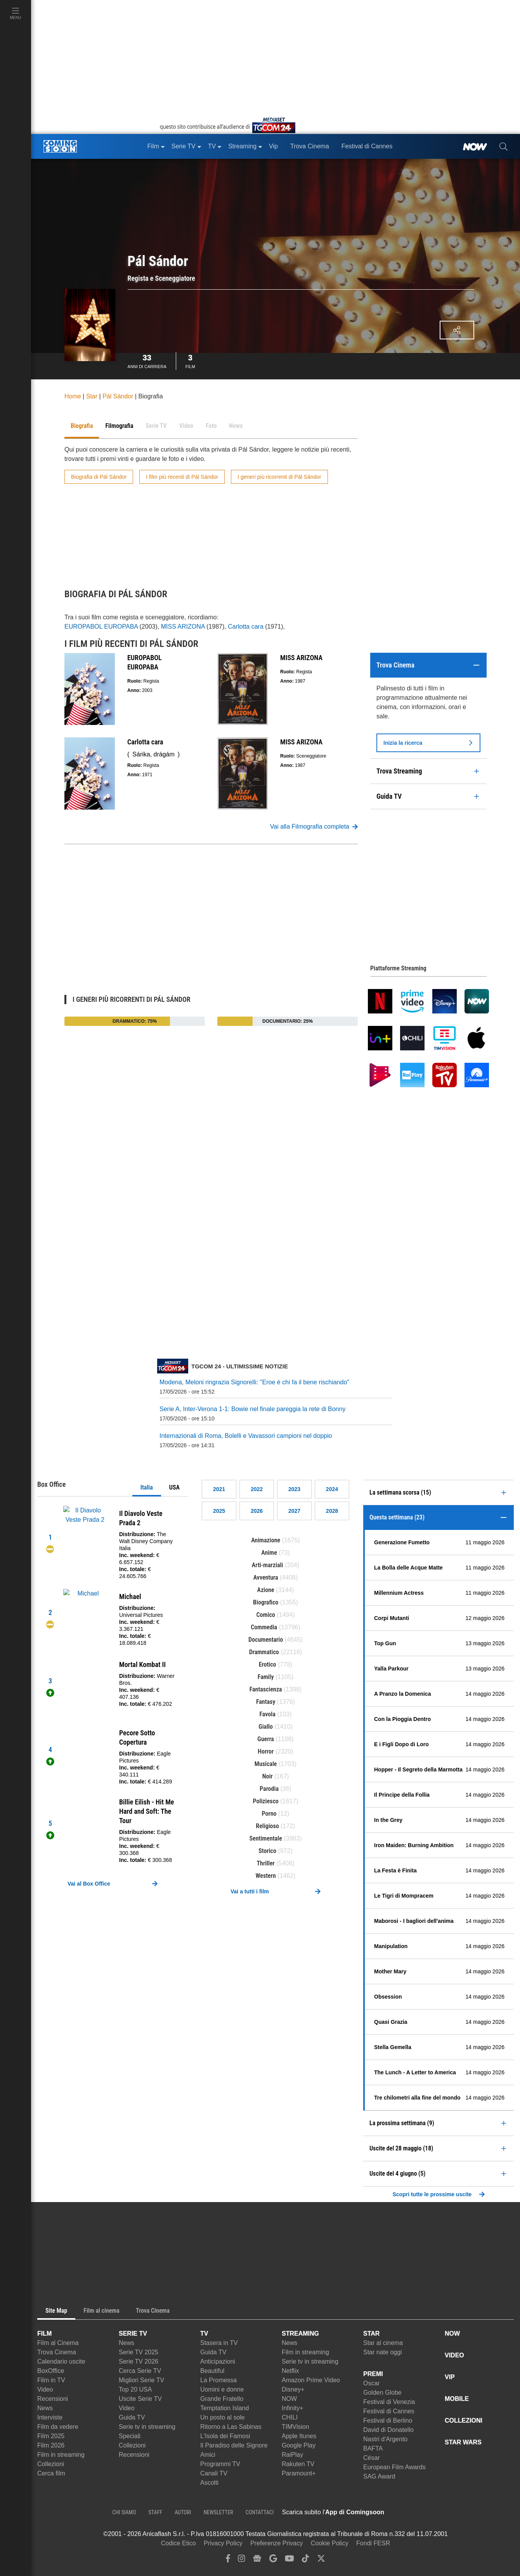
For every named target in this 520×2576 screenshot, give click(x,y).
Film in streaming (61, 2454)
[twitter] (321, 2560)
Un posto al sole (222, 2417)
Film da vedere (57, 2426)
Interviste (49, 2417)
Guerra (265, 1739)
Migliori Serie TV (141, 2380)
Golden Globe (382, 2392)
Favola (267, 1714)
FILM (44, 2333)
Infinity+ (292, 2408)
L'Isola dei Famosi (225, 2436)
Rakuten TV (298, 2464)
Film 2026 (50, 2445)
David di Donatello (388, 2430)
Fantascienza (266, 1689)
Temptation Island (224, 2408)
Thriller (266, 1863)
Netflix (290, 2370)
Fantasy (266, 1701)
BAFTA (373, 2448)
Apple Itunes (299, 2436)
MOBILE (457, 2398)
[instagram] (241, 2560)
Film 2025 (50, 2436)
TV (204, 2333)
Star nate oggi (382, 2352)
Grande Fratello (221, 2398)
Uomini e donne (222, 2389)
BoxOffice (50, 2370)
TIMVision (295, 2426)
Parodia (269, 1788)
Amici (207, 2454)
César (371, 2457)
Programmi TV (220, 2464)
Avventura (265, 1577)
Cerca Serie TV (140, 2370)
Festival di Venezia (389, 2402)
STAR (371, 2333)
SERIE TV (133, 2333)
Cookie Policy (329, 2543)
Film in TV (51, 2380)
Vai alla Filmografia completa (314, 826)
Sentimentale (266, 1838)
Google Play (298, 2445)
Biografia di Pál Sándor (99, 477)
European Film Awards (394, 2467)
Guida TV (132, 2417)
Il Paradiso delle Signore (233, 2445)
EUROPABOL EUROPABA (101, 626)
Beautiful (212, 2370)
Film (190, 360)
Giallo (265, 1726)
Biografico (265, 1602)
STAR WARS (463, 2442)
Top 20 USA (135, 2389)
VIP (450, 2377)
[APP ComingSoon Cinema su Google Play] (466, 2512)
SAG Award (379, 2476)
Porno (269, 1813)
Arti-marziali (267, 1565)
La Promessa (218, 2380)
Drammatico (264, 1652)
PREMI (373, 2374)
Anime (269, 1552)
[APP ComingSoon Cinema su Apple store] (411, 2512)
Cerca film (51, 2473)
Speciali (129, 2436)
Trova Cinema (56, 2352)
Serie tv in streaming (147, 2426)
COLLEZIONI (463, 2420)
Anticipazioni (217, 2361)
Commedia (264, 1627)
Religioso (267, 1826)
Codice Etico (178, 2543)
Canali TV (213, 2473)
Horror (266, 1751)
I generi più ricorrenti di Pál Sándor (279, 477)
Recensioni (52, 2398)
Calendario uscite (61, 2361)
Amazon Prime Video (311, 2380)
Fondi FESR (373, 2543)
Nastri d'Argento (385, 2439)
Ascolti (209, 2482)
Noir (267, 1776)
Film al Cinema (58, 2343)
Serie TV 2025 (138, 2352)
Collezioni (50, 2464)
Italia (146, 1487)
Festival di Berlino (387, 2420)
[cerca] (503, 146)
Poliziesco (266, 1801)
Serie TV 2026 (138, 2361)
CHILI (290, 2417)
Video (45, 2389)
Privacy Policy (223, 2543)
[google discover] (273, 2560)
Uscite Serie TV (140, 2398)
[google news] (257, 2560)
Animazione (265, 1540)
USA (174, 1487)
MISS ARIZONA (183, 626)
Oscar (371, 2383)
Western (266, 1875)
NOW (289, 2398)
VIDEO (454, 2355)
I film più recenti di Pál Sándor (182, 477)
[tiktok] (305, 2560)
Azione (265, 1590)
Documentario (265, 1639)
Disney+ (293, 2389)
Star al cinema (383, 2343)
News (45, 2408)
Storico (267, 1851)
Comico (266, 1614)
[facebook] (228, 2560)
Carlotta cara (245, 626)
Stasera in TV (219, 2343)
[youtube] (289, 2560)
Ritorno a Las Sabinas (230, 2426)
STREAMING (300, 2333)
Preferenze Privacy (276, 2543)
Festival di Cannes (388, 2411)
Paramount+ (299, 2473)
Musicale (266, 1764)
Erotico (267, 1664)
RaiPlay (292, 2454)
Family (266, 1677)
